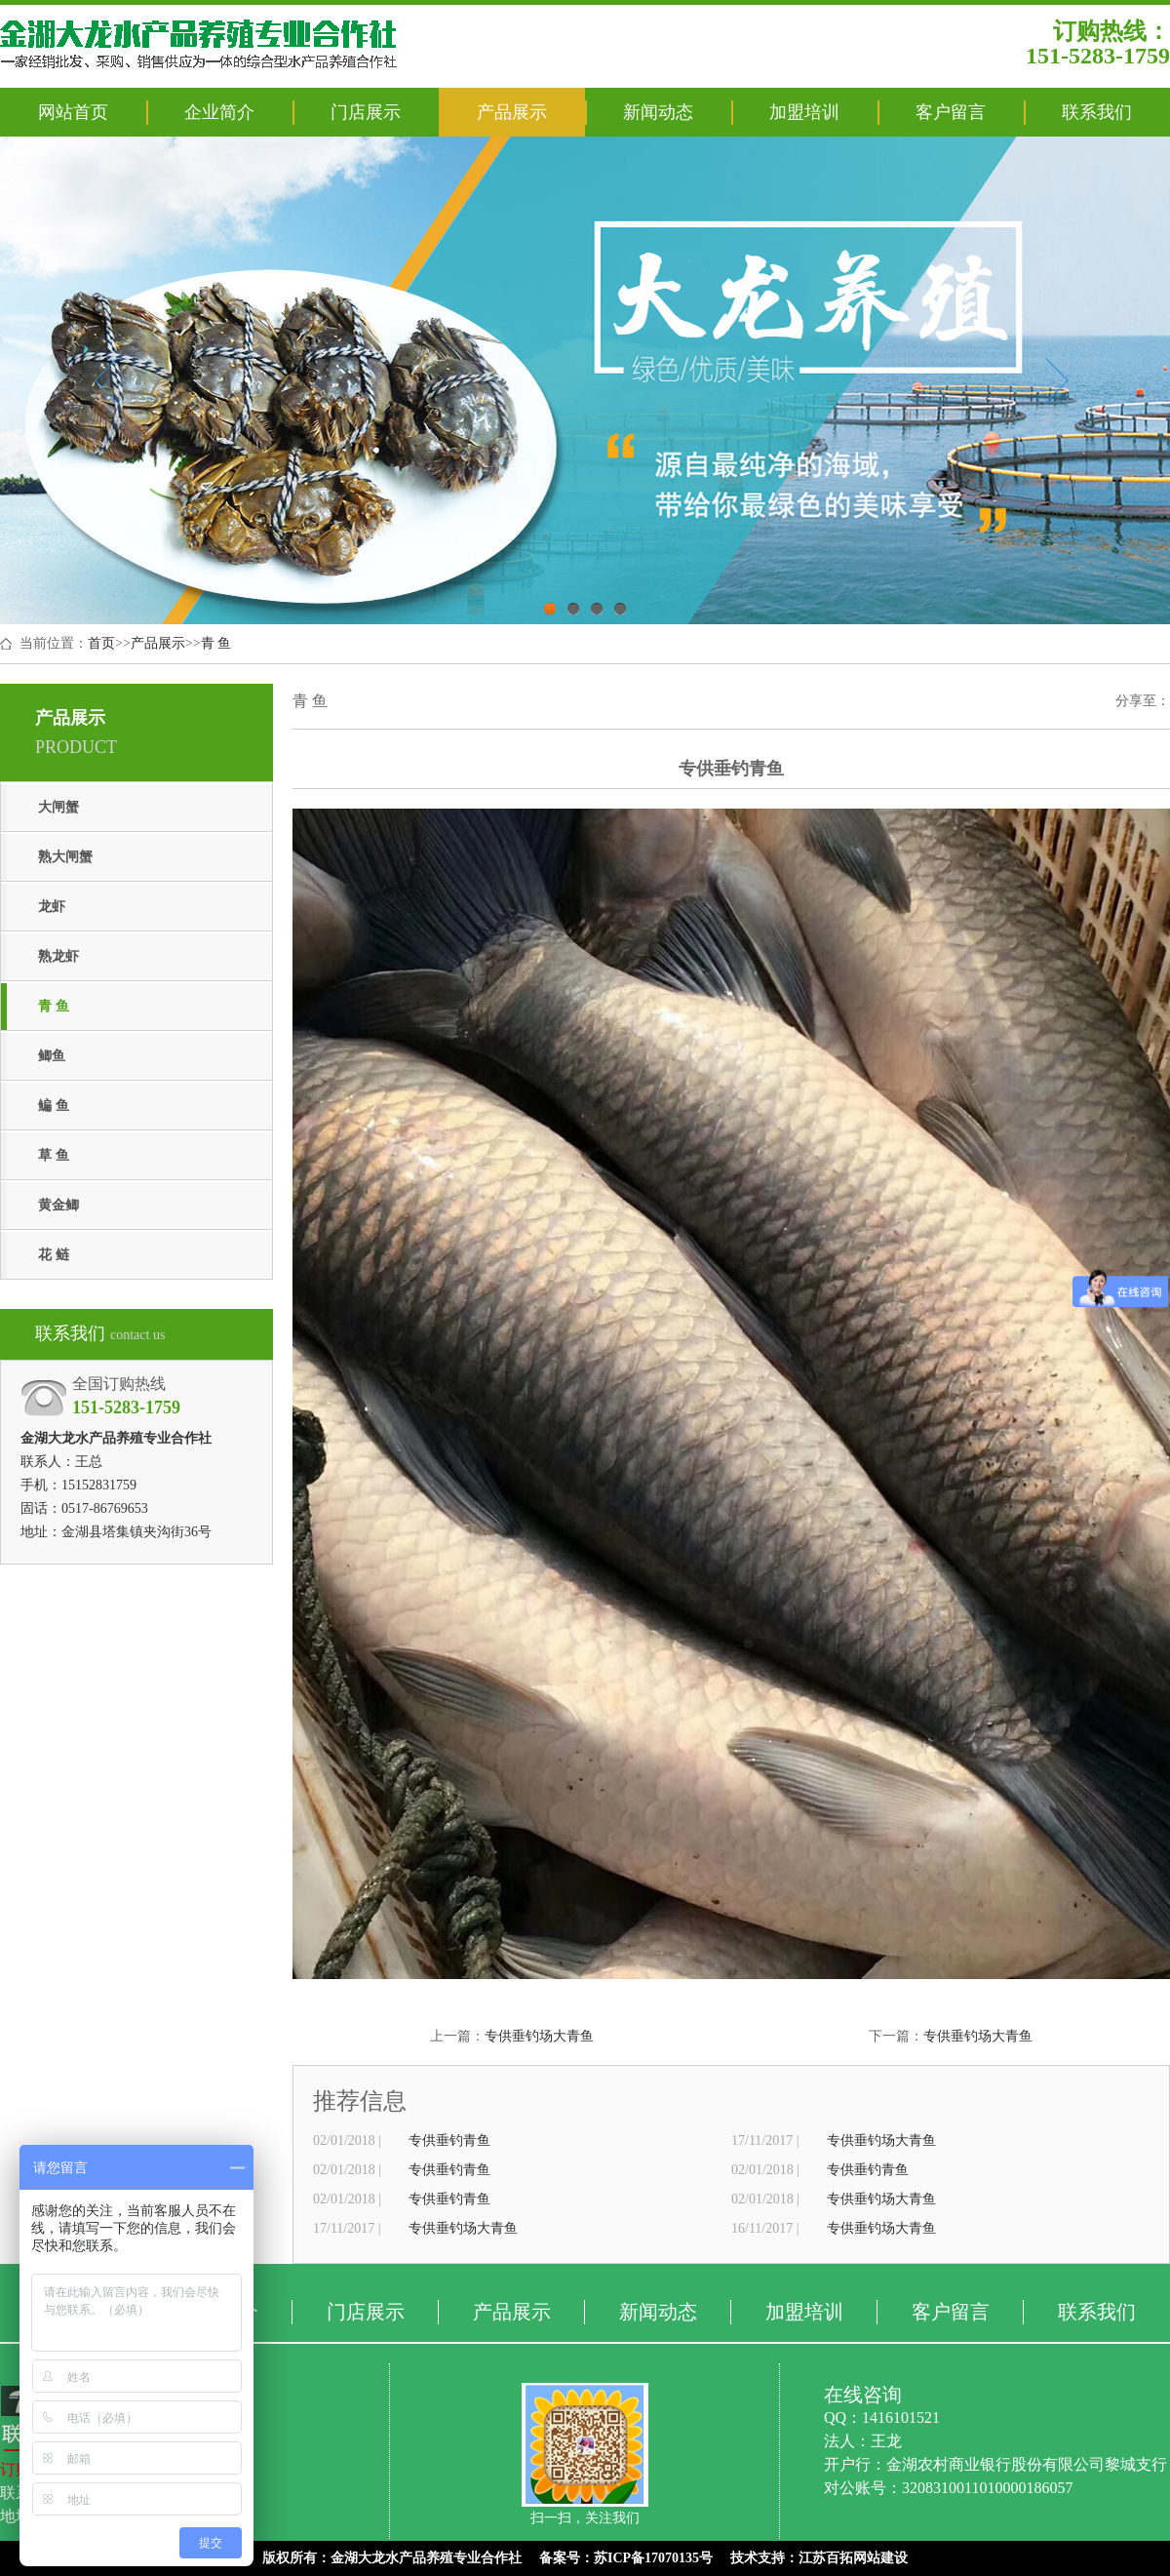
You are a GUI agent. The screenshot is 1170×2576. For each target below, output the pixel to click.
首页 (101, 643)
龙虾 (51, 906)
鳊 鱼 (53, 1105)
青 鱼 (216, 643)
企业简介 (219, 112)
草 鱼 (53, 1155)
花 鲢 (53, 1255)
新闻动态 (658, 112)
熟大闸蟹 (65, 857)
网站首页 (73, 112)
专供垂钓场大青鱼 (539, 2036)
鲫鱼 (51, 1056)
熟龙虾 (58, 956)
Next (1056, 380)
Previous (106, 380)
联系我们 (1097, 112)
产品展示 (512, 112)
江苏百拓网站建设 (853, 2558)
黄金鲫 (58, 1205)
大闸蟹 (58, 807)
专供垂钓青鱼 (449, 2140)
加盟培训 (804, 112)
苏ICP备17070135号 (653, 2558)
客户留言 (951, 112)
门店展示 (366, 112)
